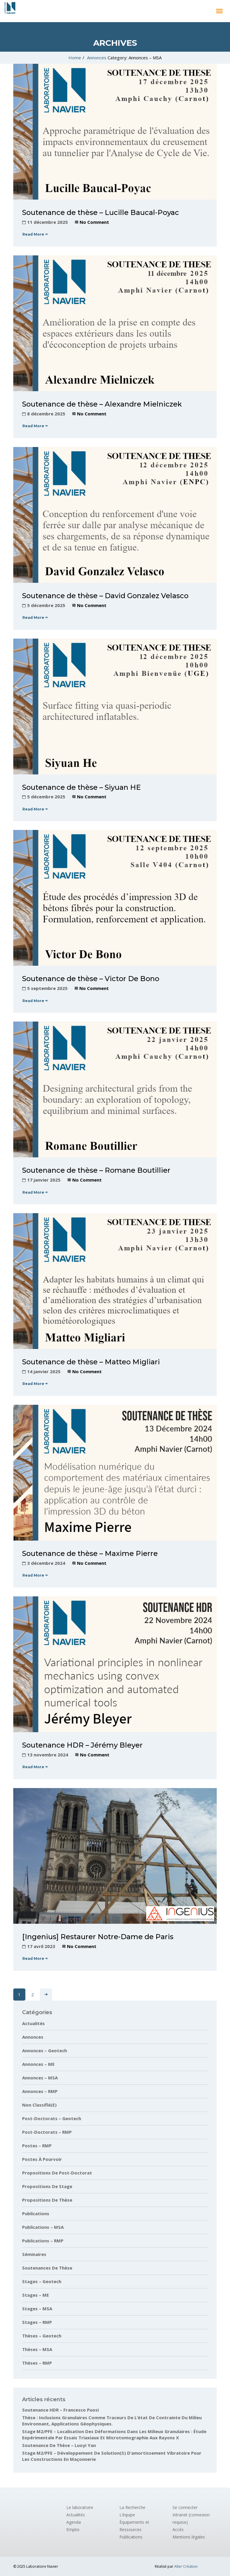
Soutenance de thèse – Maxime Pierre (90, 1553)
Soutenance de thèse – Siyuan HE (81, 787)
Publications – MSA (43, 2227)
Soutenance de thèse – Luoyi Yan (59, 2445)
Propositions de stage (47, 2186)
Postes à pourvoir (42, 2159)
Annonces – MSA (40, 2078)
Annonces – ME (38, 2064)
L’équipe (127, 2515)
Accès (178, 2529)
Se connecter (185, 2507)
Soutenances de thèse (47, 2268)
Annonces (96, 58)
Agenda (73, 2522)
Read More (34, 234)
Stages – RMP (37, 2322)
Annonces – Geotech (44, 2050)
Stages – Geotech (41, 2281)
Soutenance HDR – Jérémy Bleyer (82, 1745)
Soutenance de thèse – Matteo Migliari (91, 1362)
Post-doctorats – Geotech (51, 2118)
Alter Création (186, 2566)
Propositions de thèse (47, 2200)
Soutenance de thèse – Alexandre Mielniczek (102, 404)
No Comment (94, 222)
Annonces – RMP (40, 2091)
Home (74, 58)
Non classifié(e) (39, 2105)
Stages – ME (35, 2295)
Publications (35, 2213)
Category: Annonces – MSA (135, 58)
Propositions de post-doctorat (57, 2173)
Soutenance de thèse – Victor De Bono (90, 978)
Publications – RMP (42, 2241)
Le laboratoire (79, 2507)
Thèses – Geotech (41, 2336)
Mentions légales (188, 2537)
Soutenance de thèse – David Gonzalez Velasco (105, 595)
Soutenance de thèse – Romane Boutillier (96, 1170)
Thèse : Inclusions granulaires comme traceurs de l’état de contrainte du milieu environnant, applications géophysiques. (112, 2421)
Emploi (72, 2529)
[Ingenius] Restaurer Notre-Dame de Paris (97, 1936)
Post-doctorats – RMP (47, 2132)
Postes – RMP (37, 2145)
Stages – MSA (37, 2308)
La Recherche (132, 2507)
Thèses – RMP (37, 2363)
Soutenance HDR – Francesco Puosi (60, 2410)
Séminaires (34, 2254)
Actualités (33, 2023)
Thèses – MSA (37, 2349)
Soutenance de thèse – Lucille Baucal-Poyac (100, 212)
